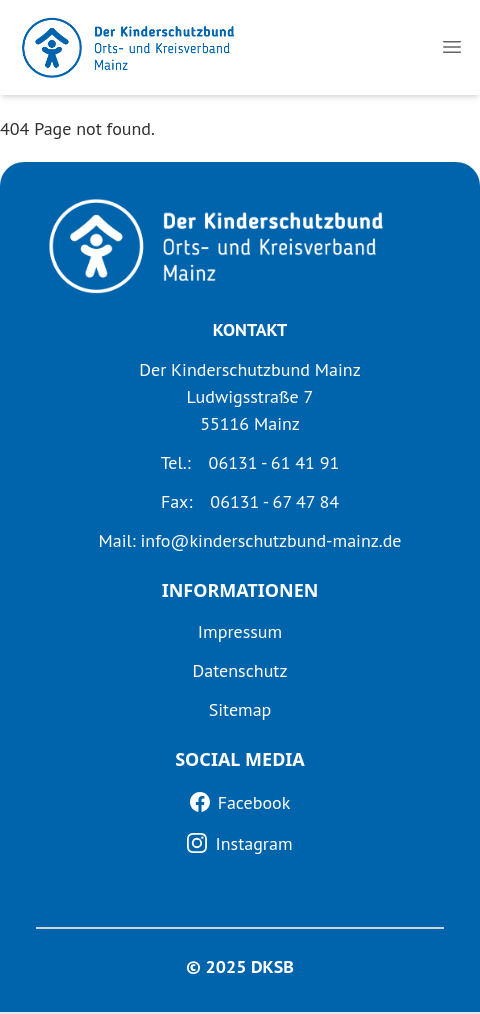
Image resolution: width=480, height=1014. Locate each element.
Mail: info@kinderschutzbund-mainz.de (249, 540)
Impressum (240, 631)
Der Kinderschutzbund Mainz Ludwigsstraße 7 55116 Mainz (249, 396)
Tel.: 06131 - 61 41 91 (250, 462)
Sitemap (240, 709)
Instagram (253, 843)
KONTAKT (250, 329)
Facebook (254, 802)
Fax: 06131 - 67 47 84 (250, 501)
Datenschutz (240, 670)
